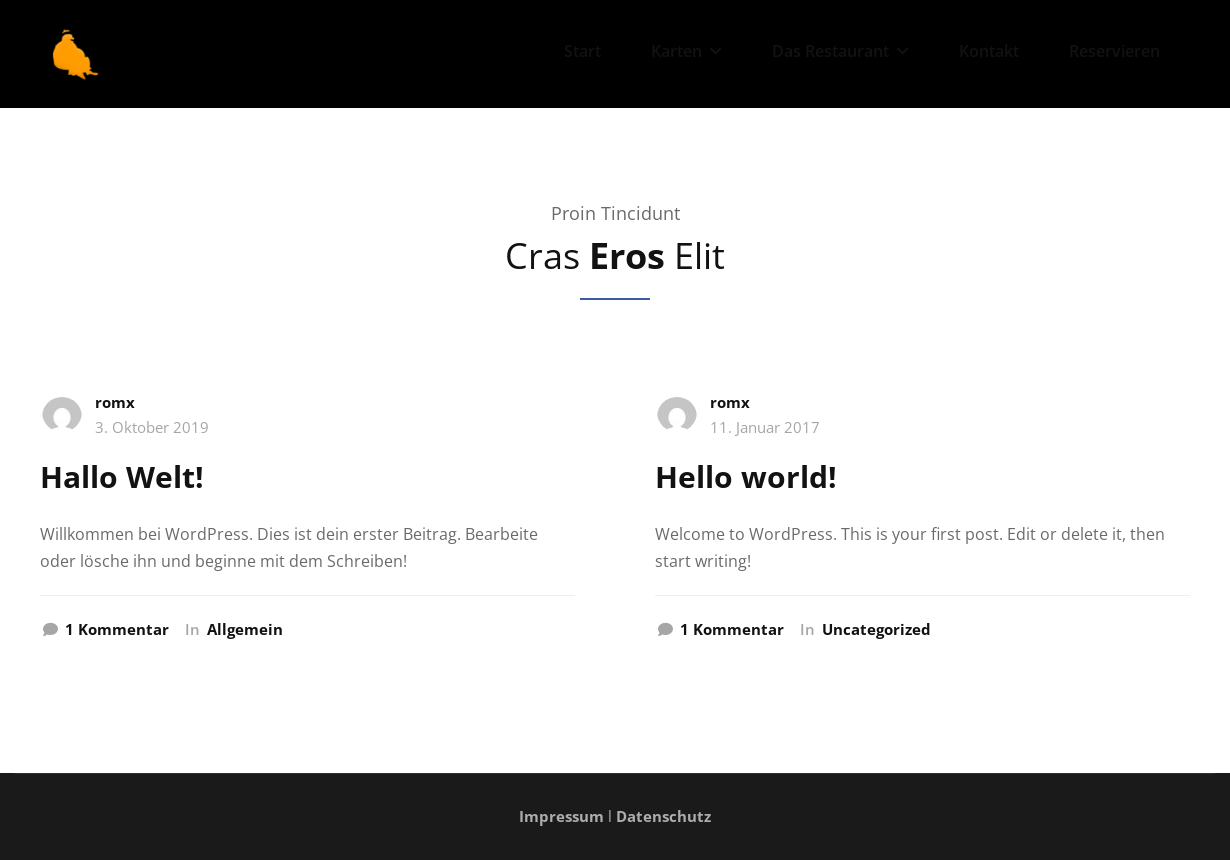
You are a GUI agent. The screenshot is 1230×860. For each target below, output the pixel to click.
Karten (686, 51)
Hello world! (746, 476)
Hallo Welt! (122, 476)
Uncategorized (876, 629)
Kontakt (989, 51)
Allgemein (245, 629)
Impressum (561, 816)
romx (115, 402)
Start (582, 51)
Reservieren (1114, 51)
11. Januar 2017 (765, 427)
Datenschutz (663, 816)
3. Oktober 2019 (152, 427)
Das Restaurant (840, 51)
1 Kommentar (117, 630)
